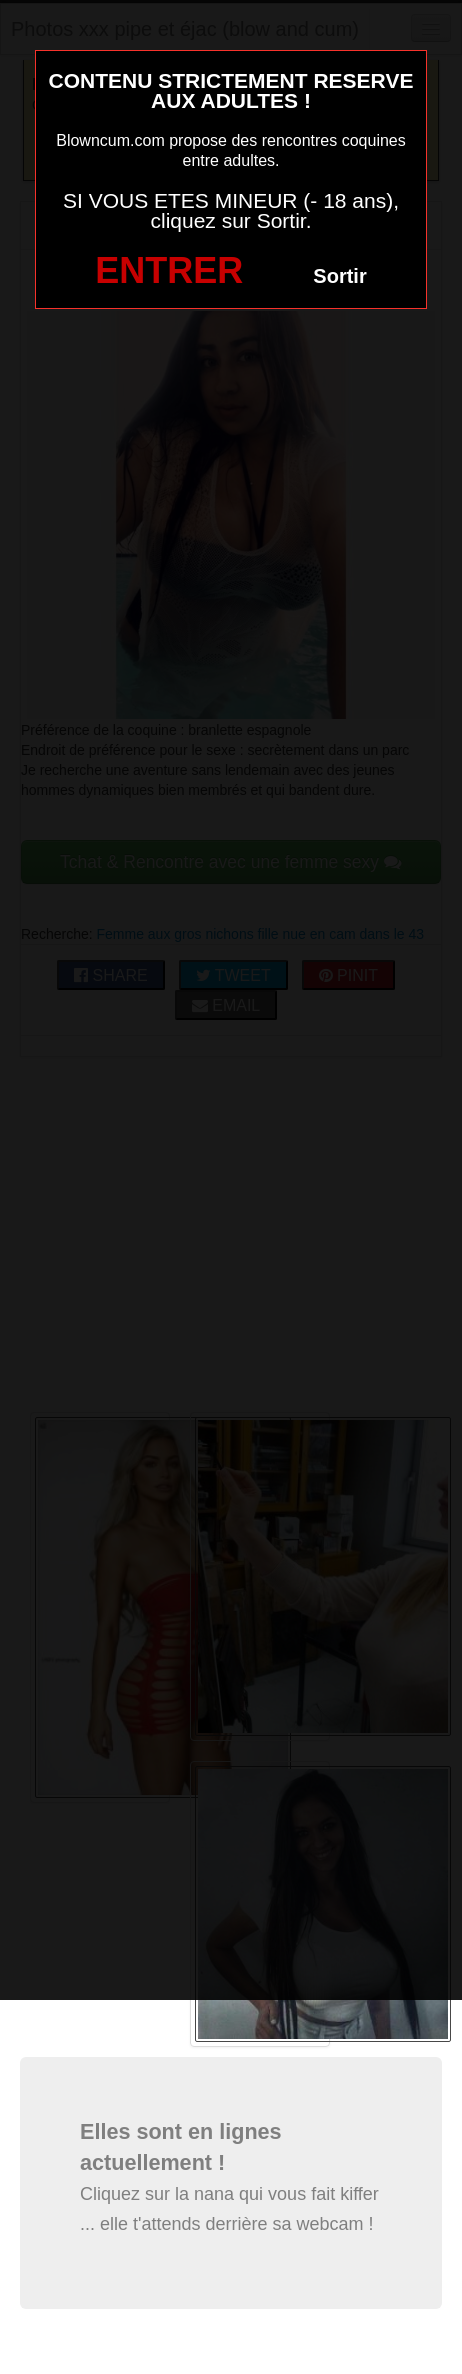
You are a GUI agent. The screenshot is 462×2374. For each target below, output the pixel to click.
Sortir (339, 276)
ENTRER (169, 270)
